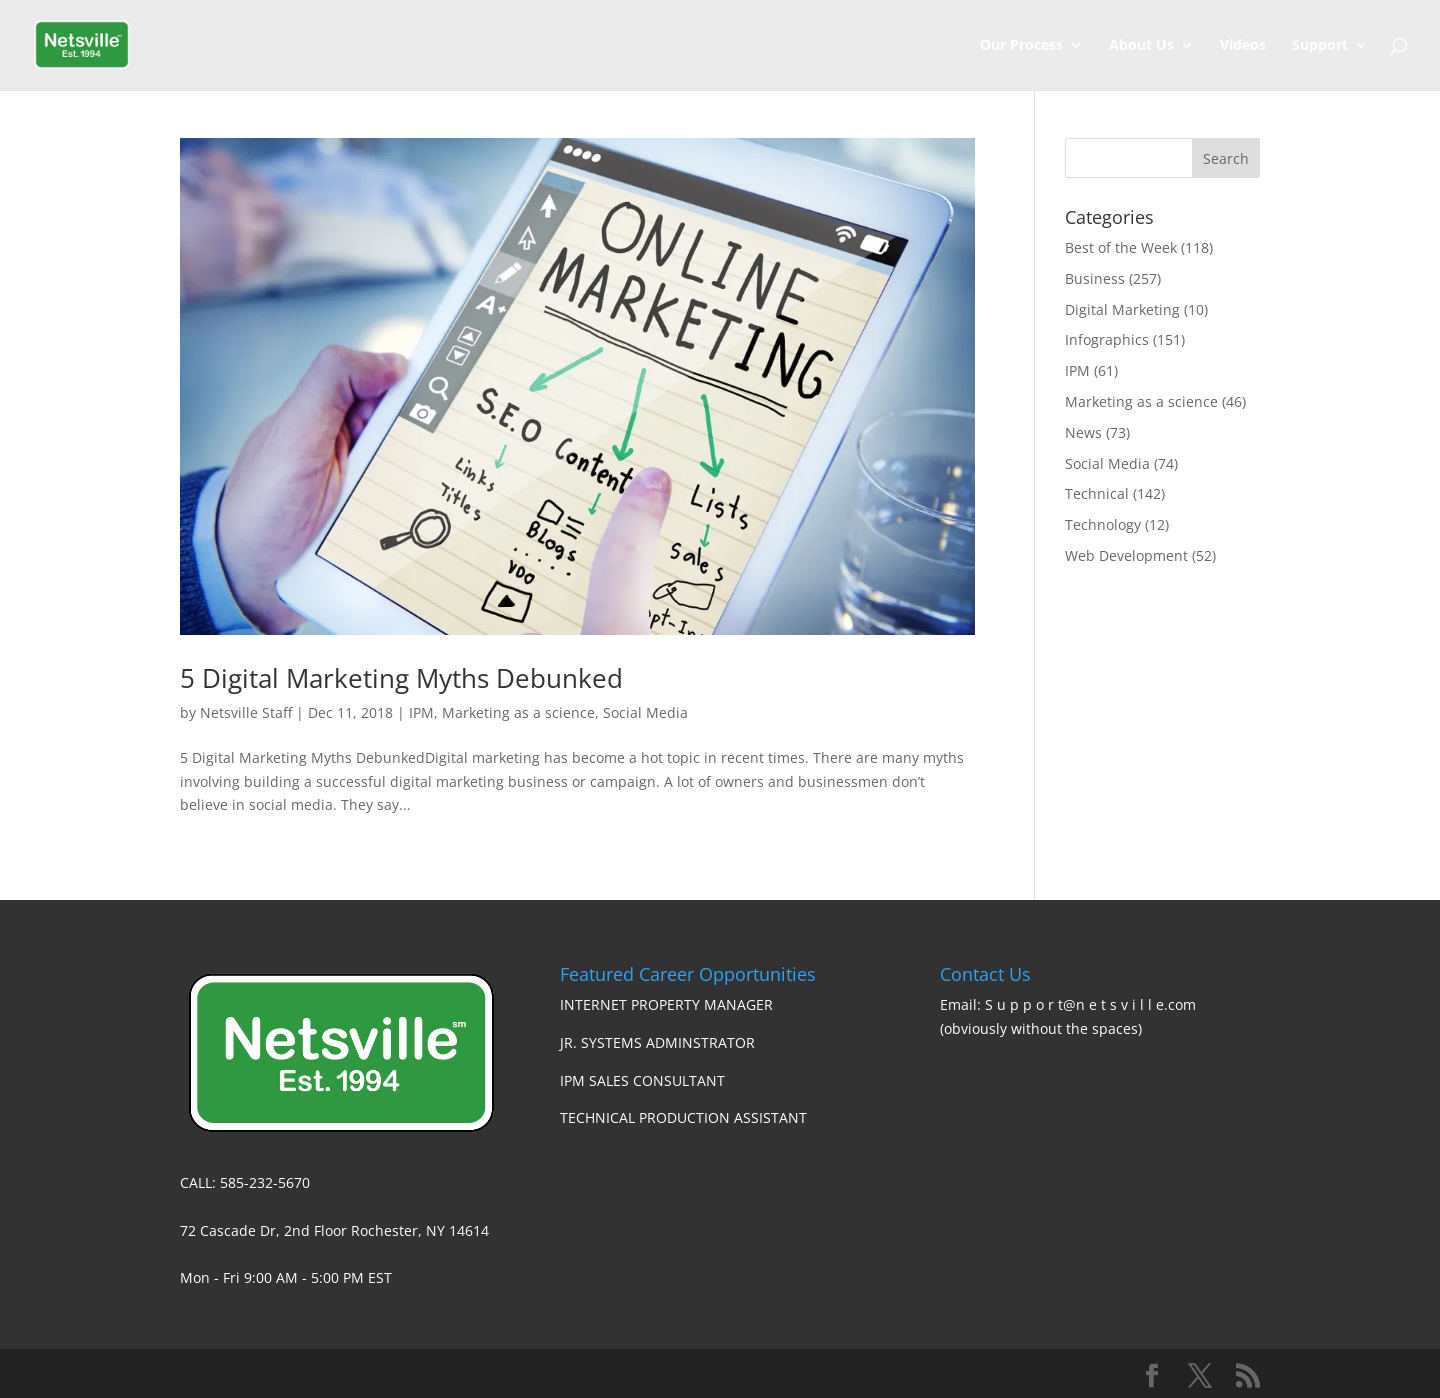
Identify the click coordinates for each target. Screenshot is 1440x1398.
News (1083, 432)
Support (1320, 46)
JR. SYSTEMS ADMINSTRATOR (657, 1042)
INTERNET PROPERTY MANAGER (666, 1004)
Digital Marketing (1122, 309)
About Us (1141, 46)
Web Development (1126, 555)
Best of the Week (1121, 247)
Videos (1243, 46)
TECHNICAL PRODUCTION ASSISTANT (683, 1117)
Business (1095, 278)
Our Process (1021, 46)
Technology (1103, 524)
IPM (421, 712)
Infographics (1107, 339)
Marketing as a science (518, 712)
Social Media (645, 712)
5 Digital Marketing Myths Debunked (401, 678)
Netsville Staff (246, 712)
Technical (1097, 493)
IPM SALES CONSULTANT (642, 1080)
